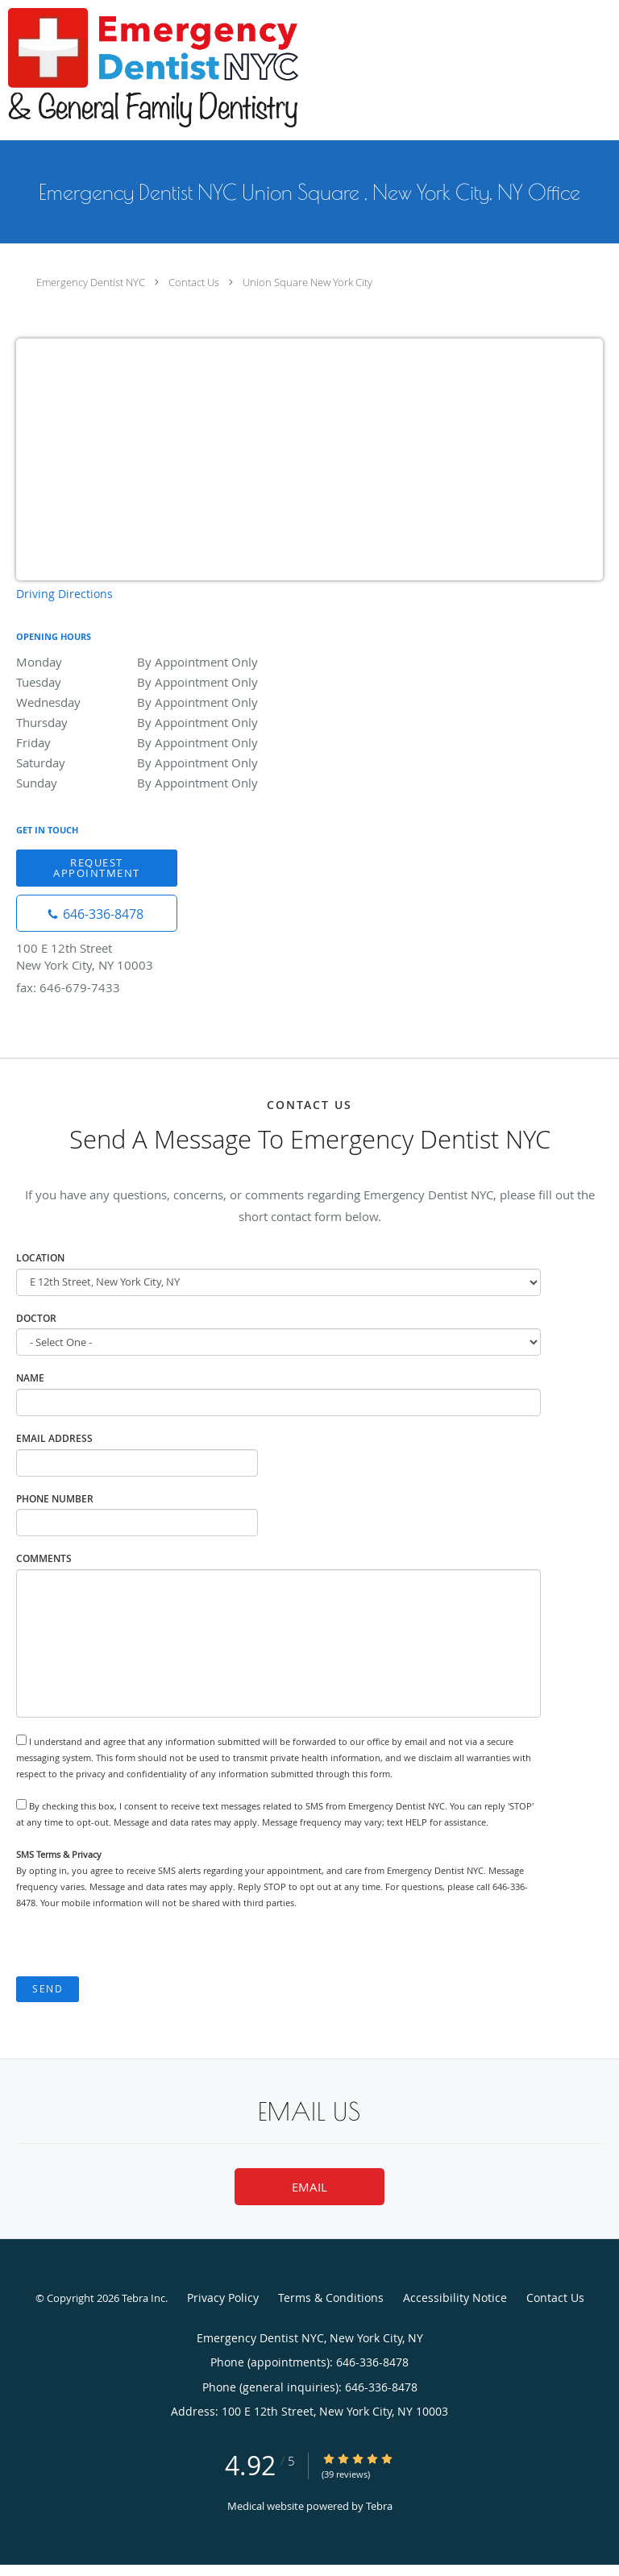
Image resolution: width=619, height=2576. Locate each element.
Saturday (157, 762)
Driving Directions (64, 593)
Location (40, 1258)
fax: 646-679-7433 (68, 987)
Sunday (157, 783)
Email (309, 2187)
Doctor (36, 1318)
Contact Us (193, 282)
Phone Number (54, 1499)
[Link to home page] (207, 70)
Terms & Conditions (331, 2297)
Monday (157, 662)
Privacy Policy (223, 2297)
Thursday (157, 722)
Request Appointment (96, 867)
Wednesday (157, 702)
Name (30, 1378)
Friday (157, 742)
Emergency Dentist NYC (90, 282)
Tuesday (157, 682)
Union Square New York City (307, 282)
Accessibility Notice (455, 2297)
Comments (44, 1558)
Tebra (379, 2506)
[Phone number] (96, 913)
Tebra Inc (143, 2298)
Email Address (54, 1438)
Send (47, 1989)
